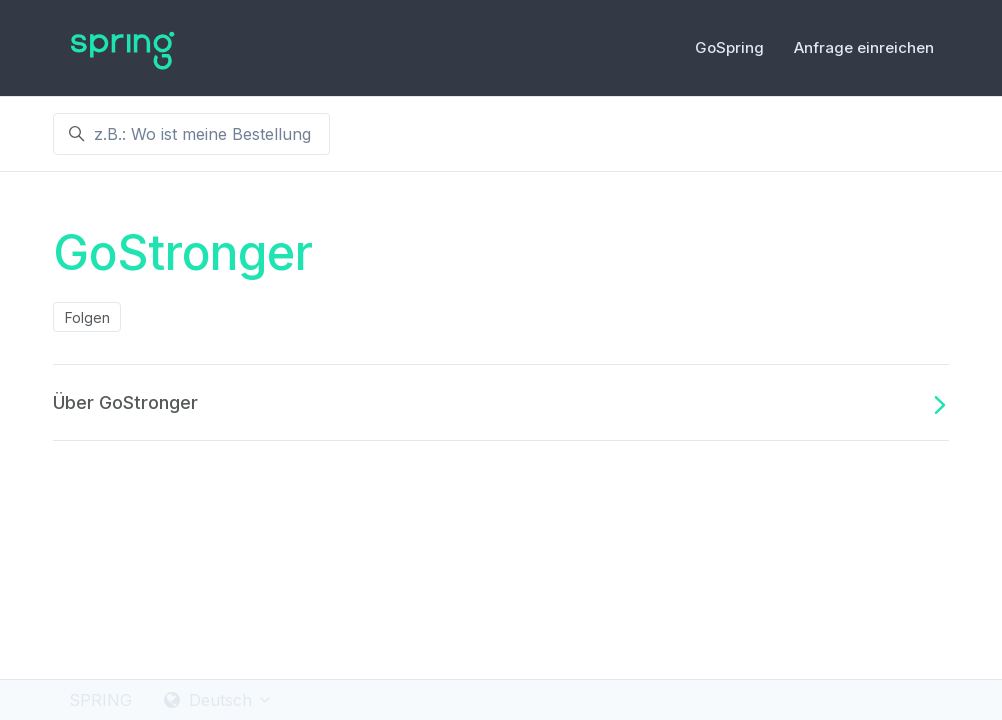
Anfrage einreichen (864, 47)
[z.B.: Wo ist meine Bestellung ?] (191, 134)
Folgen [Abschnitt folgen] (87, 317)
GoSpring (729, 47)
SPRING (100, 700)
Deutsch (218, 700)
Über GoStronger (501, 403)
